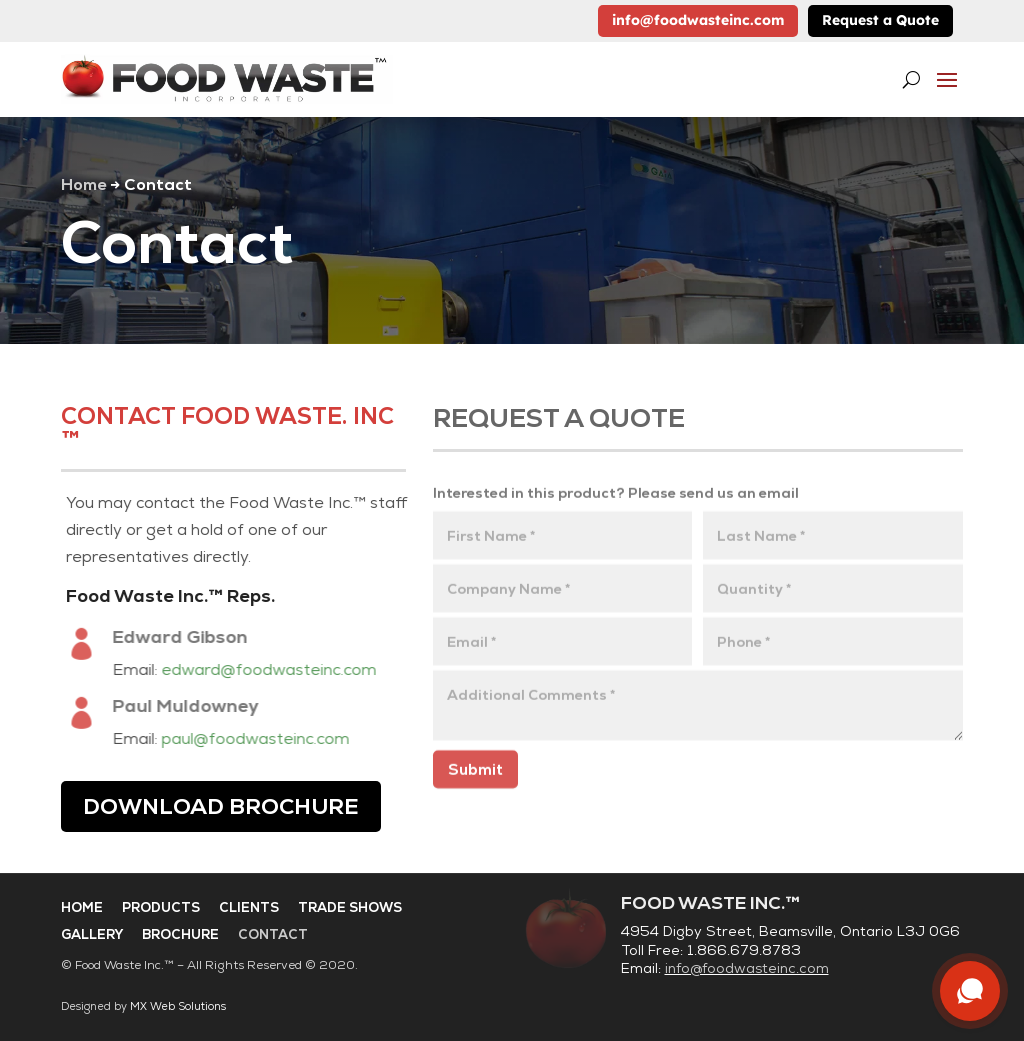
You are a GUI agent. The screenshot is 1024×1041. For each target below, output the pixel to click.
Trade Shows (350, 907)
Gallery (92, 934)
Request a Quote (880, 20)
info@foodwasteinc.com (698, 20)
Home (83, 184)
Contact (273, 934)
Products (161, 907)
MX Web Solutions (178, 1006)
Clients (249, 907)
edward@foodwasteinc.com (275, 669)
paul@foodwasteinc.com (262, 738)
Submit (475, 774)
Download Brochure (221, 806)
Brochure (180, 934)
